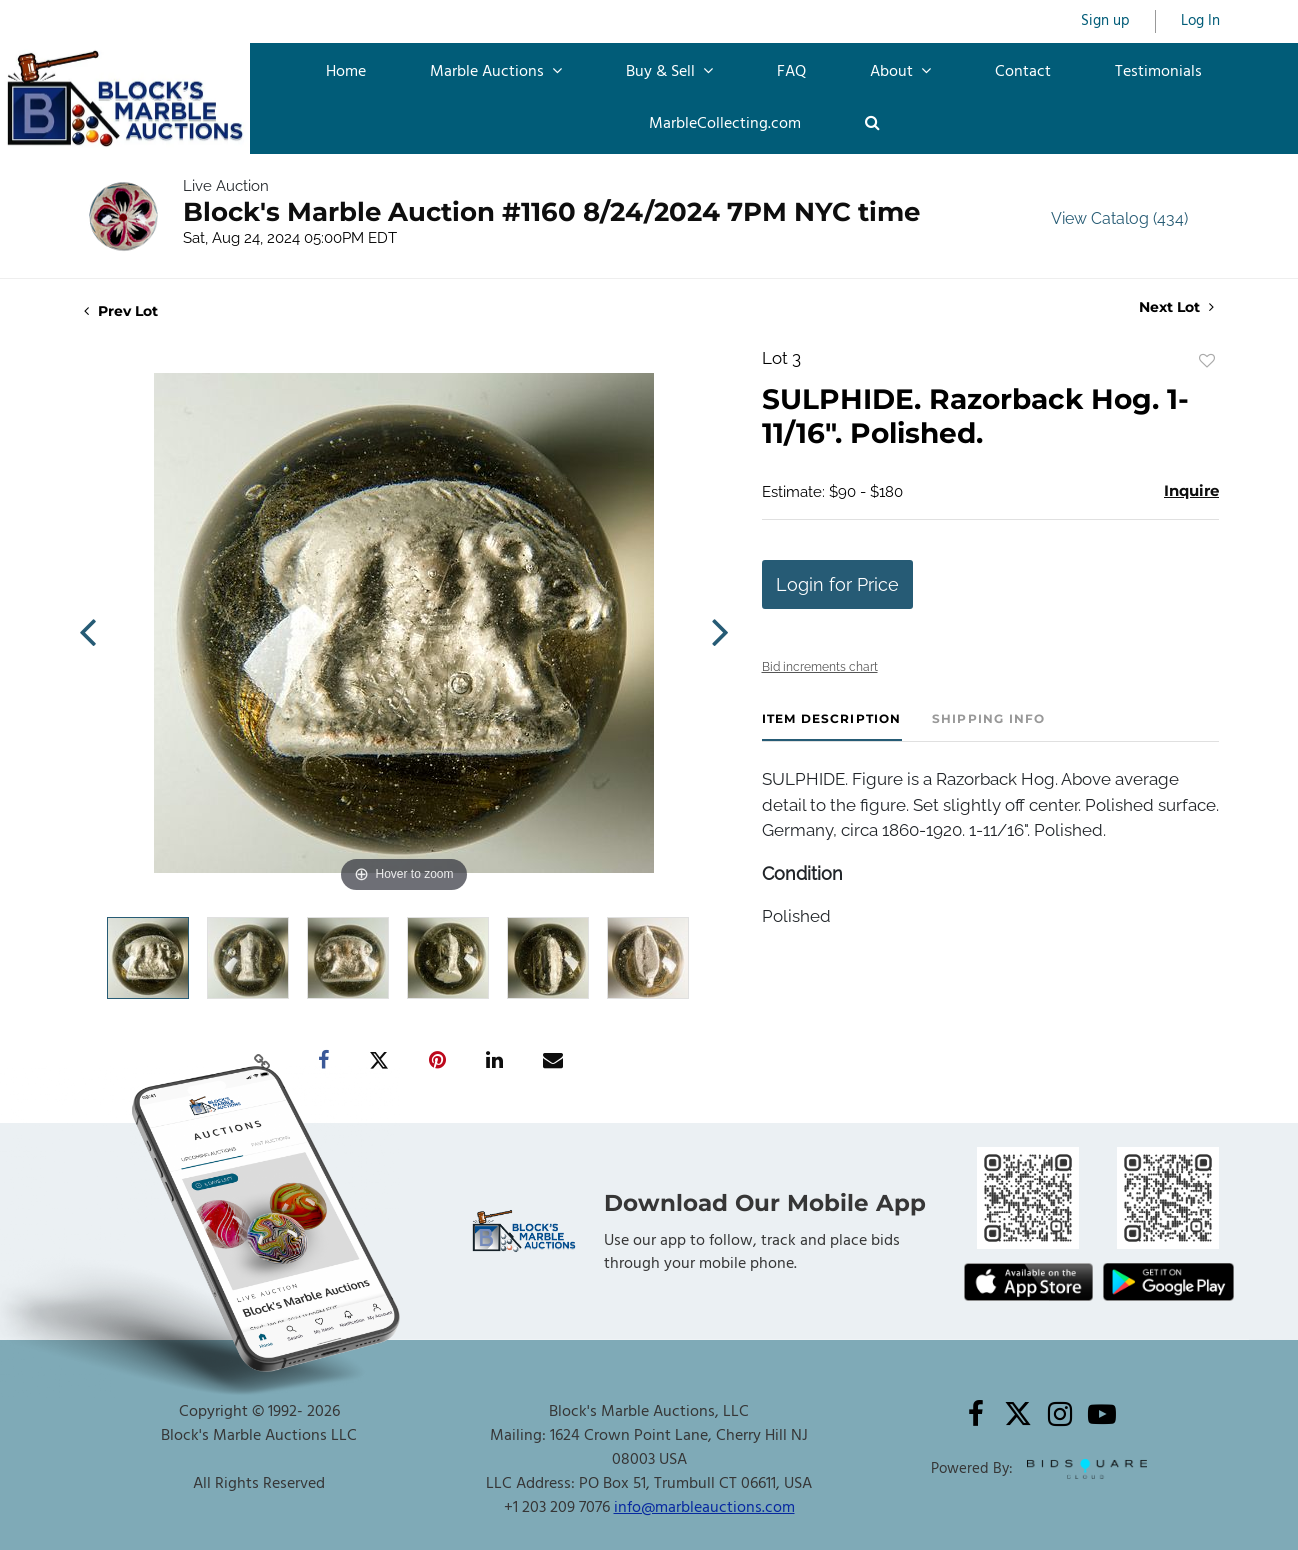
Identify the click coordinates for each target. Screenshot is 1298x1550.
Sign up (1105, 21)
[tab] (832, 726)
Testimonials (1158, 72)
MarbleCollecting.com (725, 124)
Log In (1200, 21)
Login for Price (837, 584)
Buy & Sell (669, 72)
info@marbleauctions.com (704, 1508)
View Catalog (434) (1119, 218)
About (900, 72)
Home (346, 72)
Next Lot (1176, 307)
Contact (1023, 72)
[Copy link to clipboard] (263, 1061)
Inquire (1191, 490)
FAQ (791, 72)
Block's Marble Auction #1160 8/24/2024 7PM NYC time (551, 212)
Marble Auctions (496, 72)
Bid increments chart (820, 667)
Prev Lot (121, 311)
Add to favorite (1207, 361)
